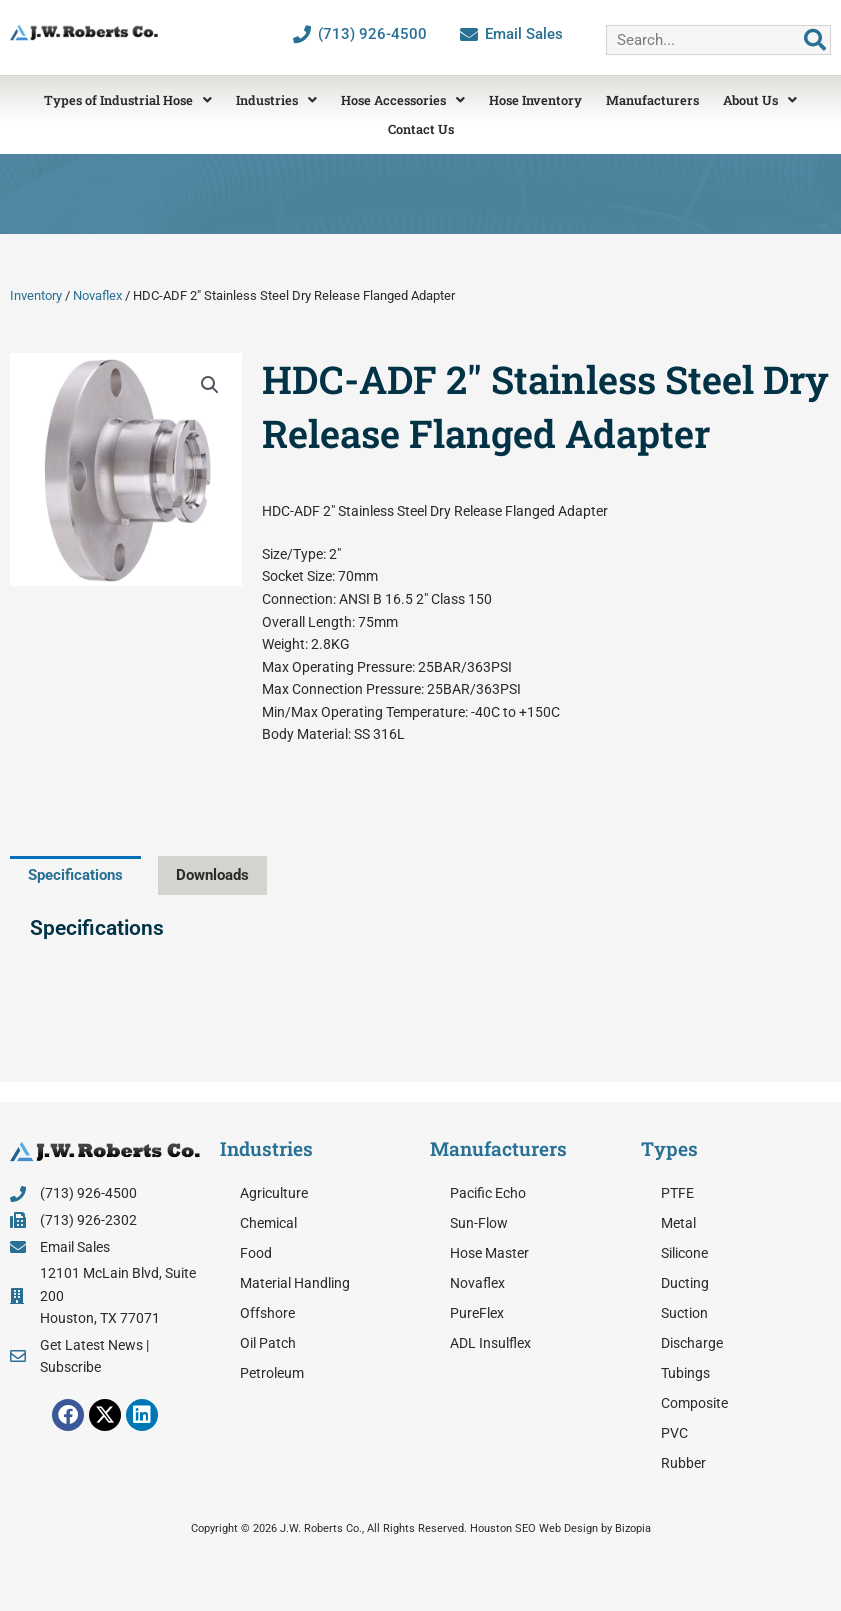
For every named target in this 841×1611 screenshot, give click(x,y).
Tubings (685, 1373)
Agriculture (274, 1193)
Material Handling (295, 1283)
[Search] (815, 40)
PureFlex (477, 1313)
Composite (694, 1403)
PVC (674, 1433)
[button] (210, 385)
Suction (684, 1313)
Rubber (683, 1463)
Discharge (692, 1343)
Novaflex (97, 295)
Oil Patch (268, 1343)
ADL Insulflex (490, 1343)
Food (256, 1253)
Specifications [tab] (75, 875)
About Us (760, 100)
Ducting (685, 1283)
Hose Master (489, 1253)
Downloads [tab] (212, 875)
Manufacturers (652, 100)
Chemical (268, 1223)
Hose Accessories (403, 100)
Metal (678, 1223)
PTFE (677, 1193)
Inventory (36, 295)
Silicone (684, 1253)
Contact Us (421, 129)
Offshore (267, 1313)
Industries (276, 100)
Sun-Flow (479, 1223)
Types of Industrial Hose (128, 100)
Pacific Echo (488, 1193)
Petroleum (272, 1373)
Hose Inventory (535, 100)
